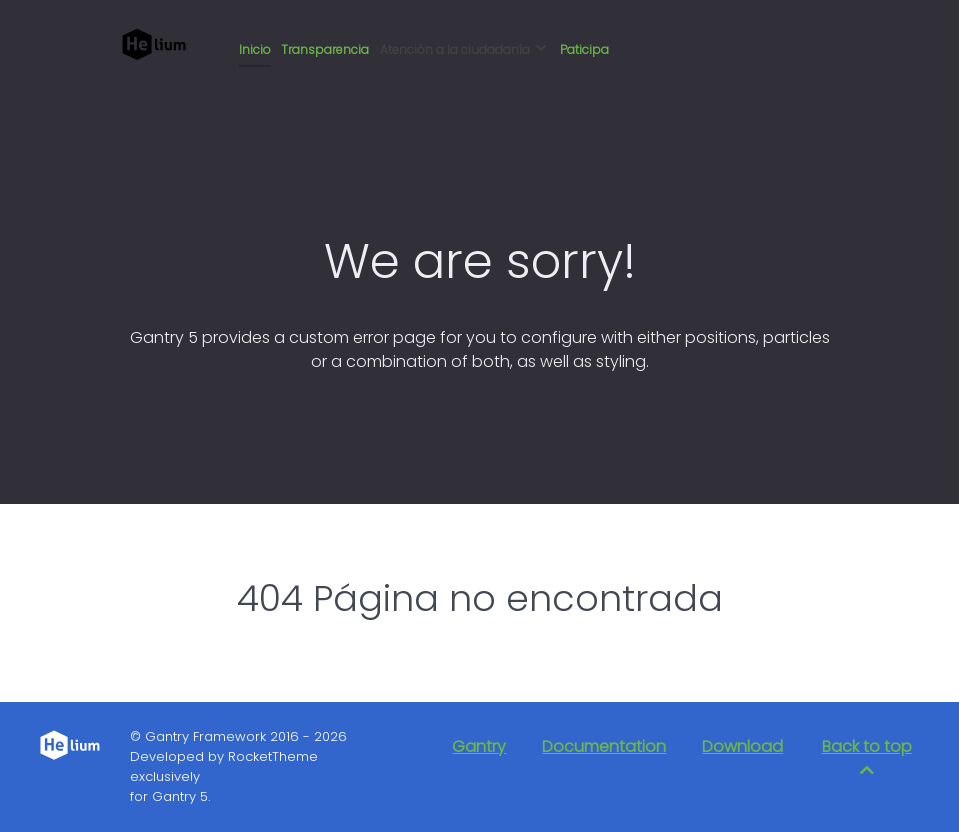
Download (742, 746)
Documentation (604, 746)
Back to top (867, 756)
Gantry (479, 746)
